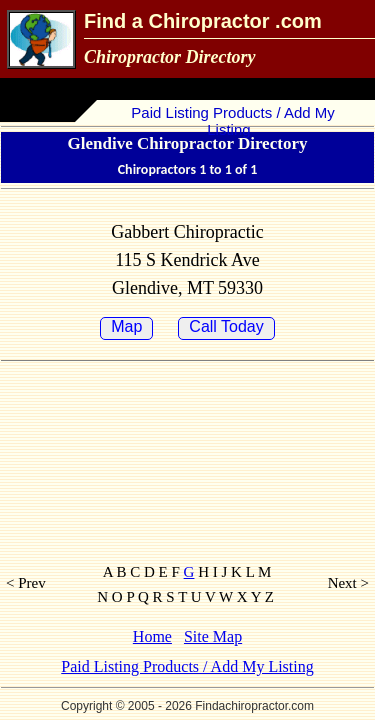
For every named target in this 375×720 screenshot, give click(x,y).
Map (126, 326)
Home (152, 636)
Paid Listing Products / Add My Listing (231, 121)
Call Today (226, 326)
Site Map (213, 636)
